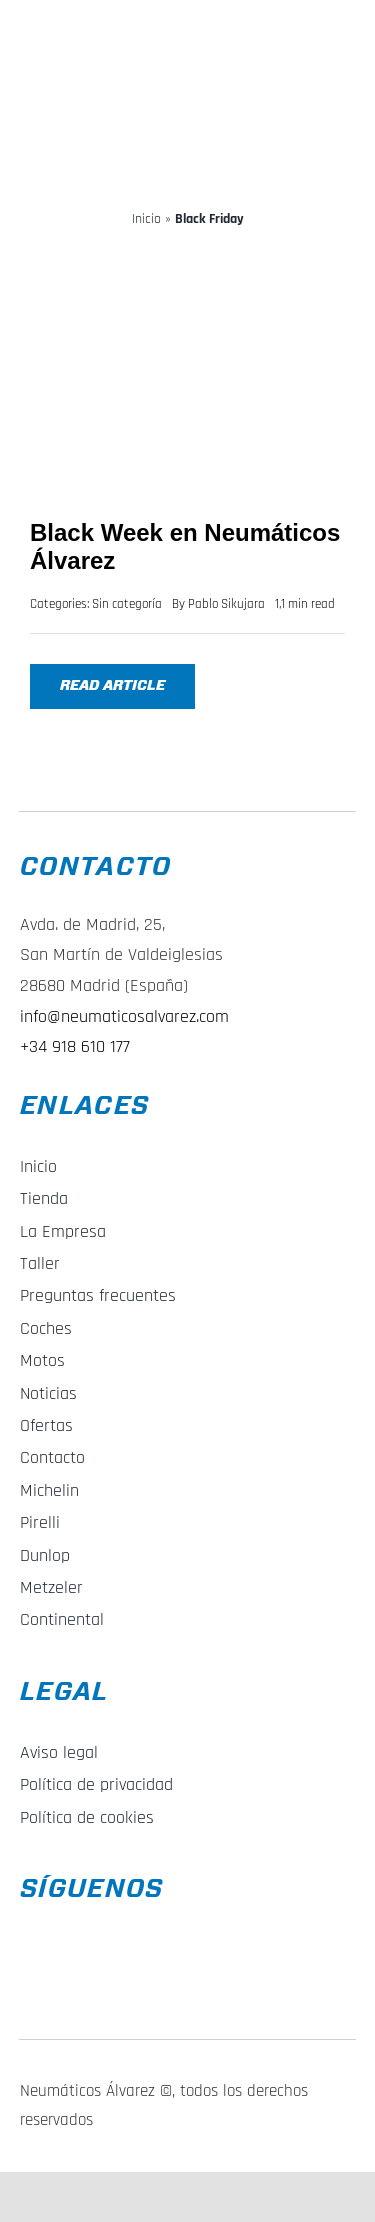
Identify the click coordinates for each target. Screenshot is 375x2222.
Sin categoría (127, 604)
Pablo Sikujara (226, 604)
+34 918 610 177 (75, 1046)
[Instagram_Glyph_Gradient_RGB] (32, 1972)
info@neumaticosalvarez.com (124, 1016)
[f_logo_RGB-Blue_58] (35, 1922)
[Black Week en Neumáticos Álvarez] (187, 257)
